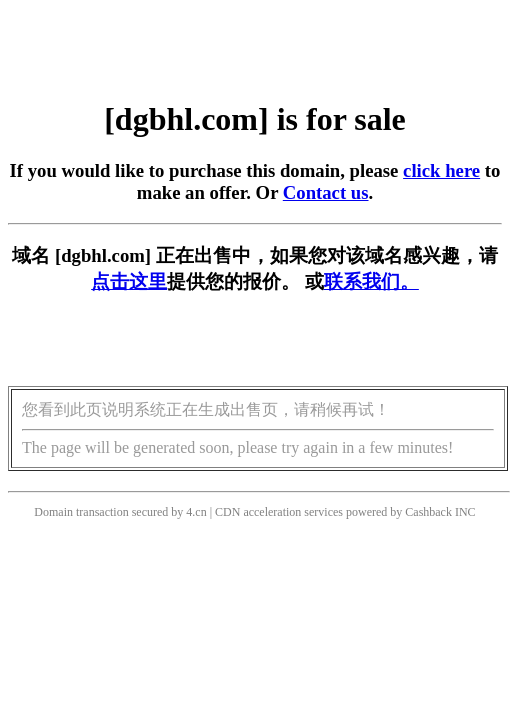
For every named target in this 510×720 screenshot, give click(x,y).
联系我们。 (371, 281)
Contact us (326, 192)
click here (441, 170)
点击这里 (129, 281)
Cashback (428, 512)
